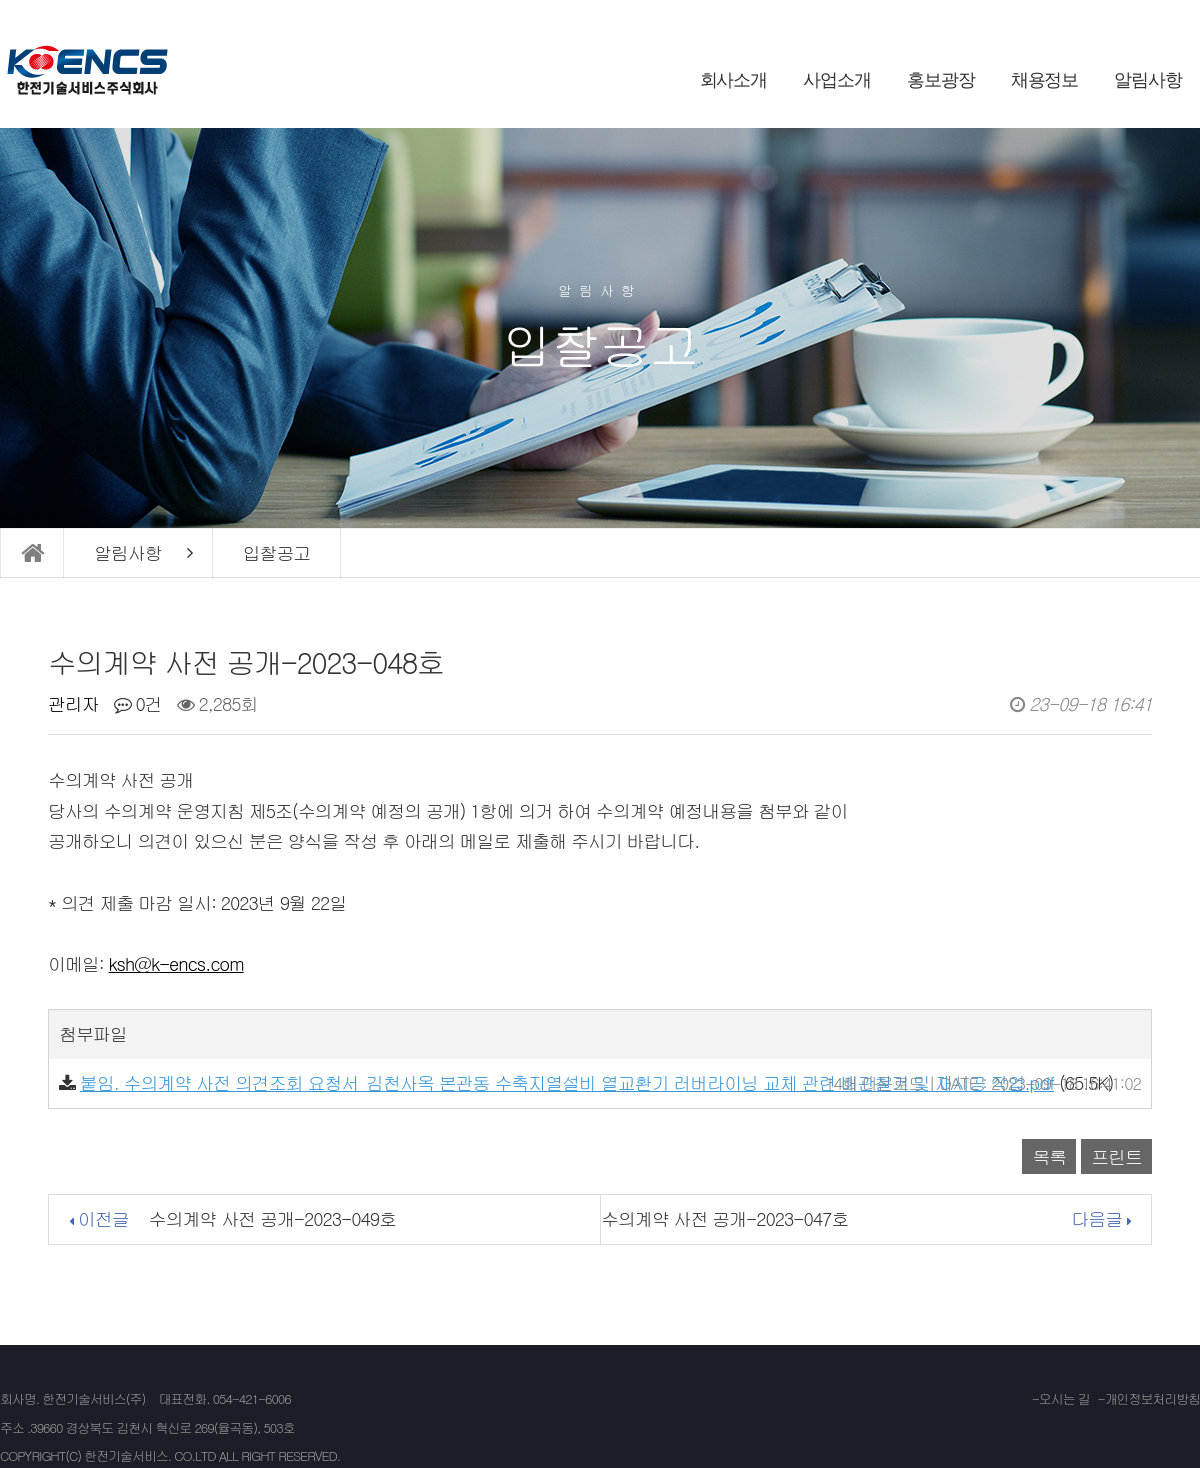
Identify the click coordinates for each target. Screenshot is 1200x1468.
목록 (1049, 1156)
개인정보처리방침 (1152, 1398)
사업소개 (837, 80)
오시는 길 (1064, 1398)
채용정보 (1045, 80)
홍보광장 (941, 80)
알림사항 (1148, 80)
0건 (138, 703)
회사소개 (734, 80)
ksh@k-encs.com (176, 963)
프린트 (1116, 1156)
